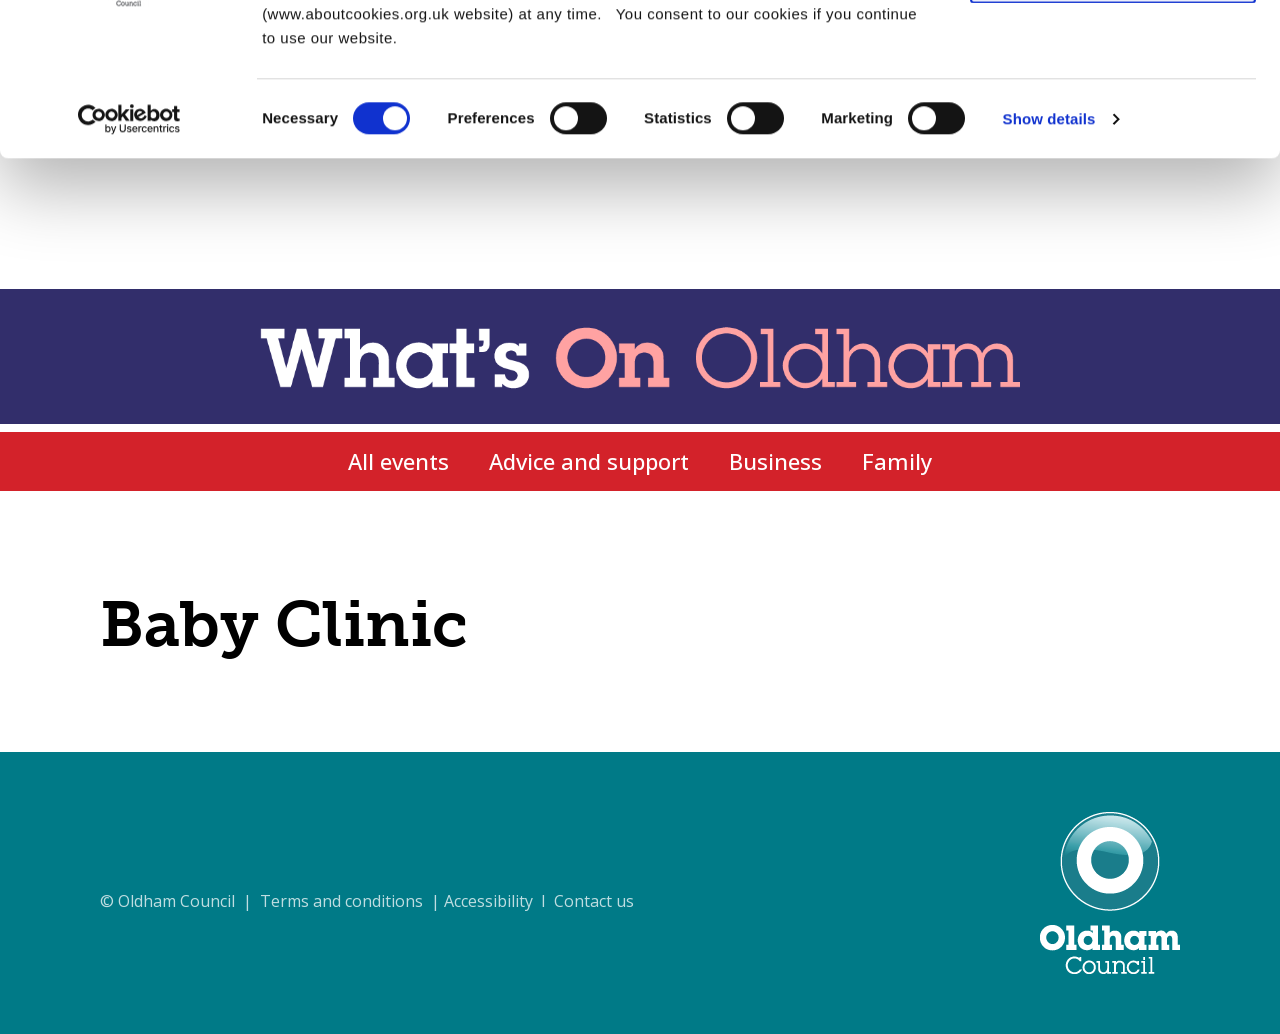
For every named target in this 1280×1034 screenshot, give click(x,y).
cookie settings (800, 120)
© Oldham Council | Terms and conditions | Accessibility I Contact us (367, 901)
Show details (1049, 249)
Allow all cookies (1113, 49)
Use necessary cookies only (1113, 108)
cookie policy (528, 120)
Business (775, 461)
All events (398, 461)
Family (897, 461)
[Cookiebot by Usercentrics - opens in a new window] (129, 250)
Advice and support (589, 461)
